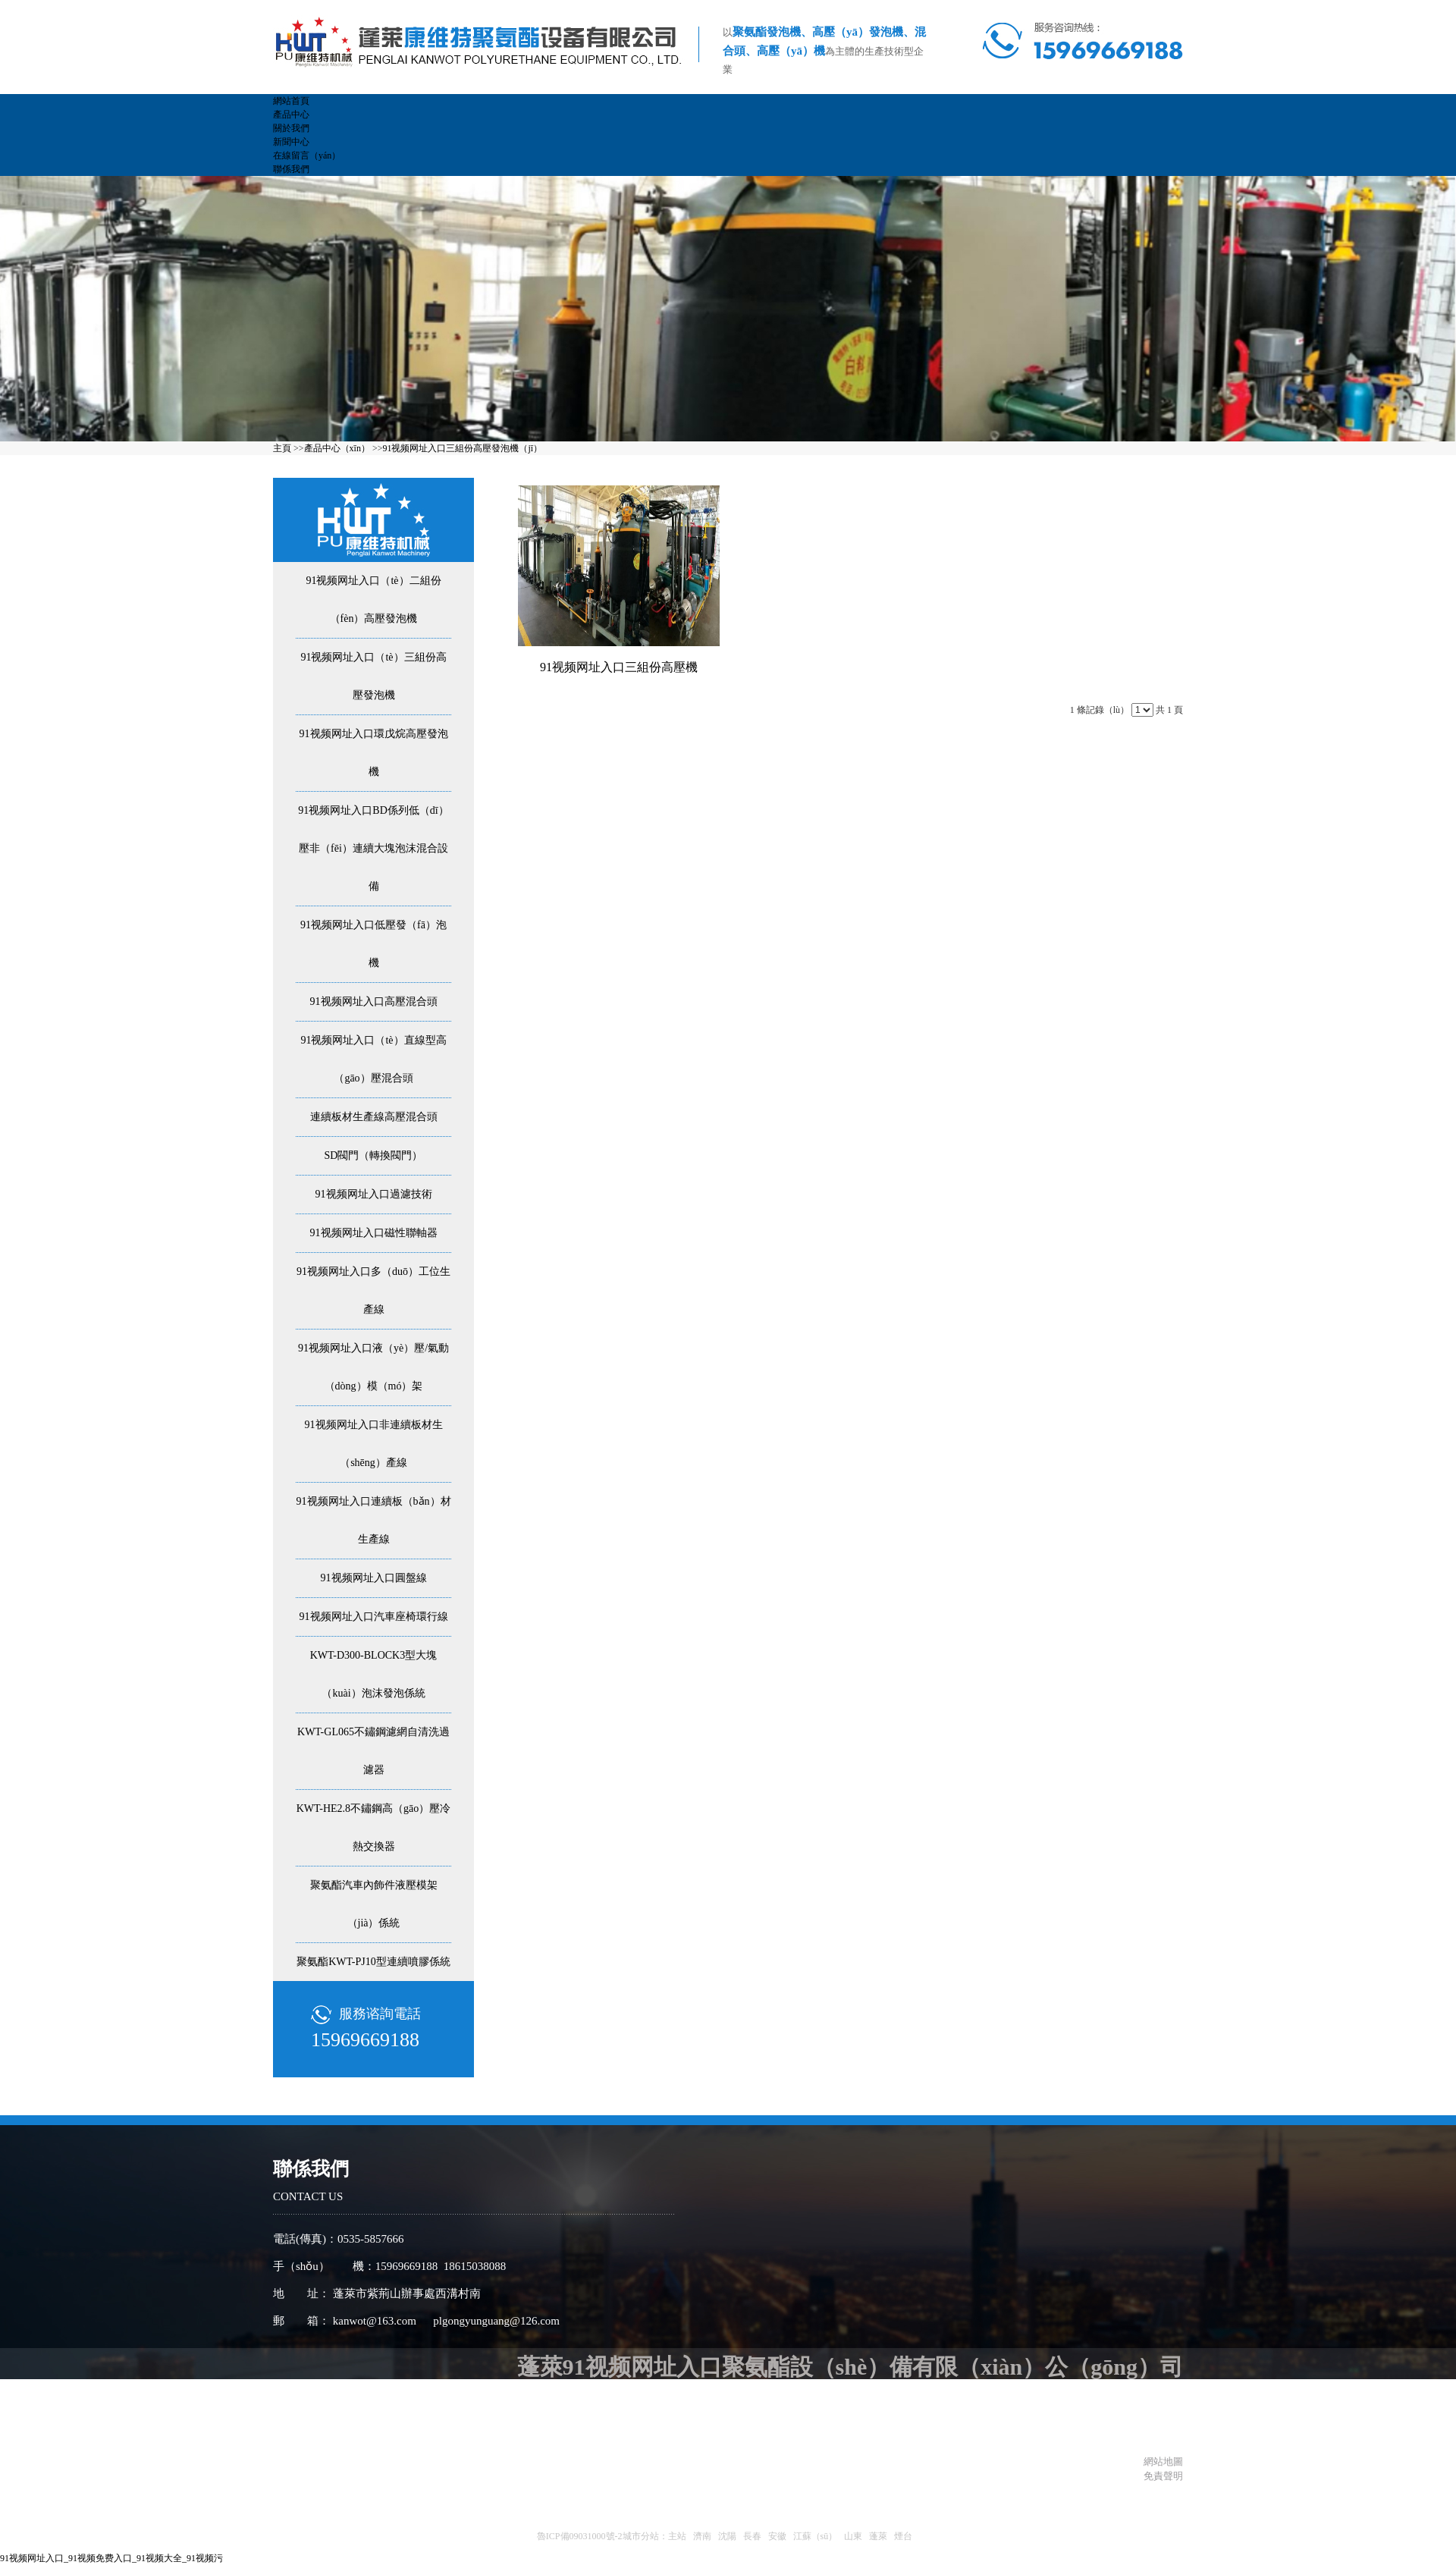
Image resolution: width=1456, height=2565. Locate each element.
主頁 (282, 448)
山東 (853, 2536)
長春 (752, 2536)
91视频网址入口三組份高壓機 (619, 667)
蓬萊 (878, 2536)
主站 (677, 2536)
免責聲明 (1163, 2476)
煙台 (903, 2536)
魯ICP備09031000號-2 (580, 2536)
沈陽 (727, 2536)
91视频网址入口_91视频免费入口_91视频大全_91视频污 (111, 2558)
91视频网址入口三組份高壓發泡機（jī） (462, 448)
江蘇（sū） (815, 2536)
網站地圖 (1161, 2461)
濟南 (702, 2536)
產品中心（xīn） (337, 448)
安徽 (777, 2536)
